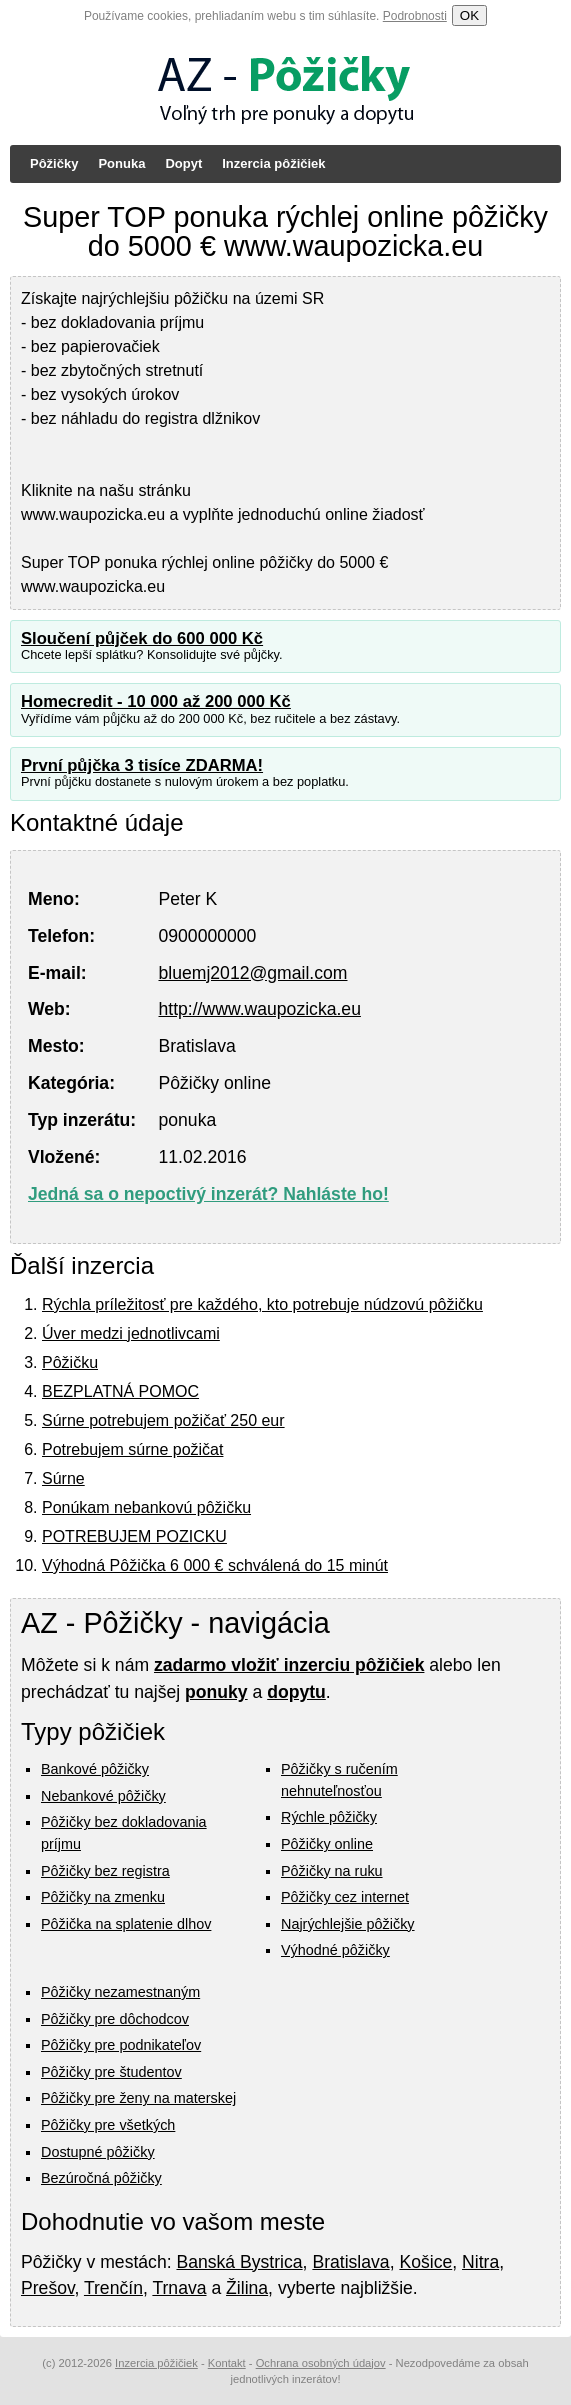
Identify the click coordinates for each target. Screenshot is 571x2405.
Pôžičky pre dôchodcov (115, 2019)
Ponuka (121, 163)
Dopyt (183, 163)
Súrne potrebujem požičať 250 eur (163, 1420)
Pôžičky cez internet (345, 1897)
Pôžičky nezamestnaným (120, 1992)
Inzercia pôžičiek (273, 163)
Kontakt (227, 2363)
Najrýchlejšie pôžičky (348, 1924)
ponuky (216, 1692)
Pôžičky (54, 163)
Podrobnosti (415, 16)
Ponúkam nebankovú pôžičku (146, 1507)
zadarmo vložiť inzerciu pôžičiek (289, 1665)
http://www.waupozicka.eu (260, 1009)
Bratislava (350, 2262)
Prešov (47, 2288)
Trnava (179, 2288)
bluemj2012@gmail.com (253, 973)
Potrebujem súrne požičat (132, 1449)
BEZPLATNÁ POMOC (120, 1391)
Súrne (63, 1478)
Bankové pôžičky (95, 1769)
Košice (425, 2262)
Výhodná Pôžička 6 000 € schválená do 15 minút (215, 1565)
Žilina (247, 2288)
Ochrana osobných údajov (321, 2363)
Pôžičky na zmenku (103, 1897)
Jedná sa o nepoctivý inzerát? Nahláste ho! (208, 1194)
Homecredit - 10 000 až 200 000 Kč (156, 701)
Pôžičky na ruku (332, 1871)
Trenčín (113, 2288)
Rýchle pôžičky (329, 1817)
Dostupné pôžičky (98, 2152)
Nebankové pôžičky (103, 1796)
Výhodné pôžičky (335, 1950)
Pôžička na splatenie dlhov (126, 1924)
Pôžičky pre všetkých (108, 2125)
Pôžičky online (327, 1844)
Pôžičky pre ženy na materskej (138, 2098)
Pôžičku (70, 1362)
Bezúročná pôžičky (101, 2178)
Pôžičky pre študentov (111, 2072)
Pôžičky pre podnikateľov (121, 2045)
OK (469, 15)
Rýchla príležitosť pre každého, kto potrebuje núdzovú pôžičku (262, 1304)
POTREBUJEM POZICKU (134, 1536)
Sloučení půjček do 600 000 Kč (142, 638)
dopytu (296, 1692)
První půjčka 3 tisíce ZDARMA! (142, 765)
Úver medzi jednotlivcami (131, 1333)
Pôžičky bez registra (105, 1871)
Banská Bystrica (239, 2262)
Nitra (480, 2262)
